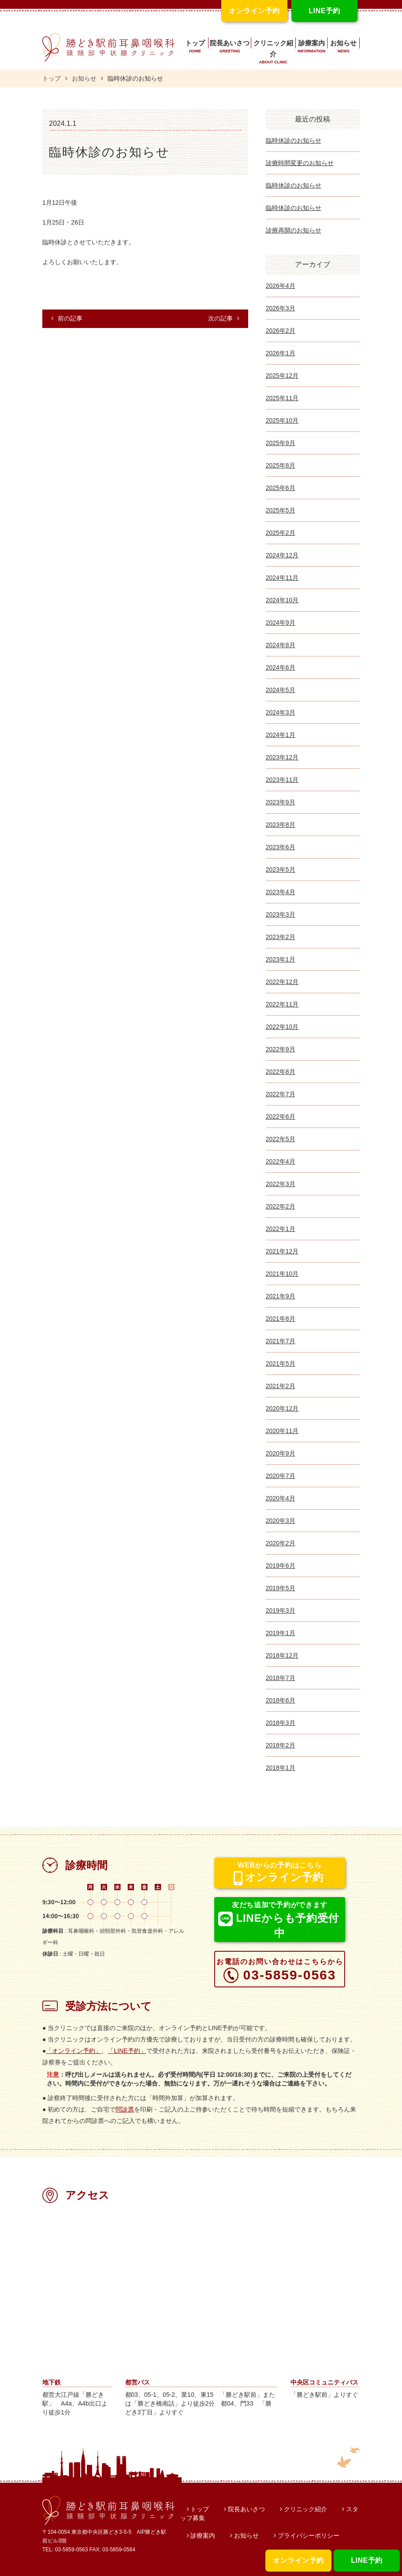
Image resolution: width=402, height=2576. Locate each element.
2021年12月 (282, 1251)
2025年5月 (280, 510)
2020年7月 (280, 1475)
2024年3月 (280, 712)
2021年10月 (282, 1273)
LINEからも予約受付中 (278, 1920)
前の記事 (66, 318)
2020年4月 (280, 1498)
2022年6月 (280, 1116)
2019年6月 (280, 1565)
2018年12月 (282, 1655)
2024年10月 (282, 600)
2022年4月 (280, 1161)
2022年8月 (280, 1071)
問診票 (124, 2109)
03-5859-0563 (279, 1970)
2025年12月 (282, 375)
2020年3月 (280, 1520)
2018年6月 (280, 1700)
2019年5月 (280, 1588)
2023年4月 (280, 892)
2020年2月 (280, 1543)
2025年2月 (280, 532)
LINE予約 (366, 2560)
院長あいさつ (229, 48)
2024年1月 (280, 734)
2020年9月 (280, 1453)
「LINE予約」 (127, 2050)
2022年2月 (280, 1206)
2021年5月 (280, 1363)
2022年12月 (282, 981)
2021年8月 (280, 1318)
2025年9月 (280, 442)
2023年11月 (282, 779)
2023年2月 (280, 936)
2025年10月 (282, 420)
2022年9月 (280, 1049)
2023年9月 (280, 802)
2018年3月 (280, 1722)
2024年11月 (282, 577)
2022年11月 (282, 1004)
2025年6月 (280, 487)
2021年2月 (280, 1385)
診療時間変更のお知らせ (300, 162)
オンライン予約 (298, 2560)
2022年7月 (280, 1094)
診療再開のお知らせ (293, 230)
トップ (195, 48)
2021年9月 (280, 1296)
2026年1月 (280, 353)
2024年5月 (280, 689)
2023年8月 (280, 824)
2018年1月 (280, 1767)
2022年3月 (280, 1183)
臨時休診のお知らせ (293, 140)
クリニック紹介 (273, 53)
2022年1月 (280, 1228)
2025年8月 (280, 465)
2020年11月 (282, 1430)
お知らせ (343, 48)
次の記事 (223, 318)
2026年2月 (280, 330)
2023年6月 (280, 847)
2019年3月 (280, 1610)
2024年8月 (280, 645)
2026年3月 (280, 308)
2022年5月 (280, 1138)
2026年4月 (280, 285)
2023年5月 (280, 869)
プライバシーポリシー (306, 2535)
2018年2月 (280, 1745)
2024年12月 (282, 555)
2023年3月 (280, 914)
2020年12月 (282, 1408)
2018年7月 (280, 1677)
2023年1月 (280, 959)
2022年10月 (282, 1026)
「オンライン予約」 (73, 2050)
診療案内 (312, 48)
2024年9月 (280, 622)
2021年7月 (280, 1341)
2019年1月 (280, 1632)
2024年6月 (280, 667)
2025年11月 (282, 398)
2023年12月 (282, 757)
